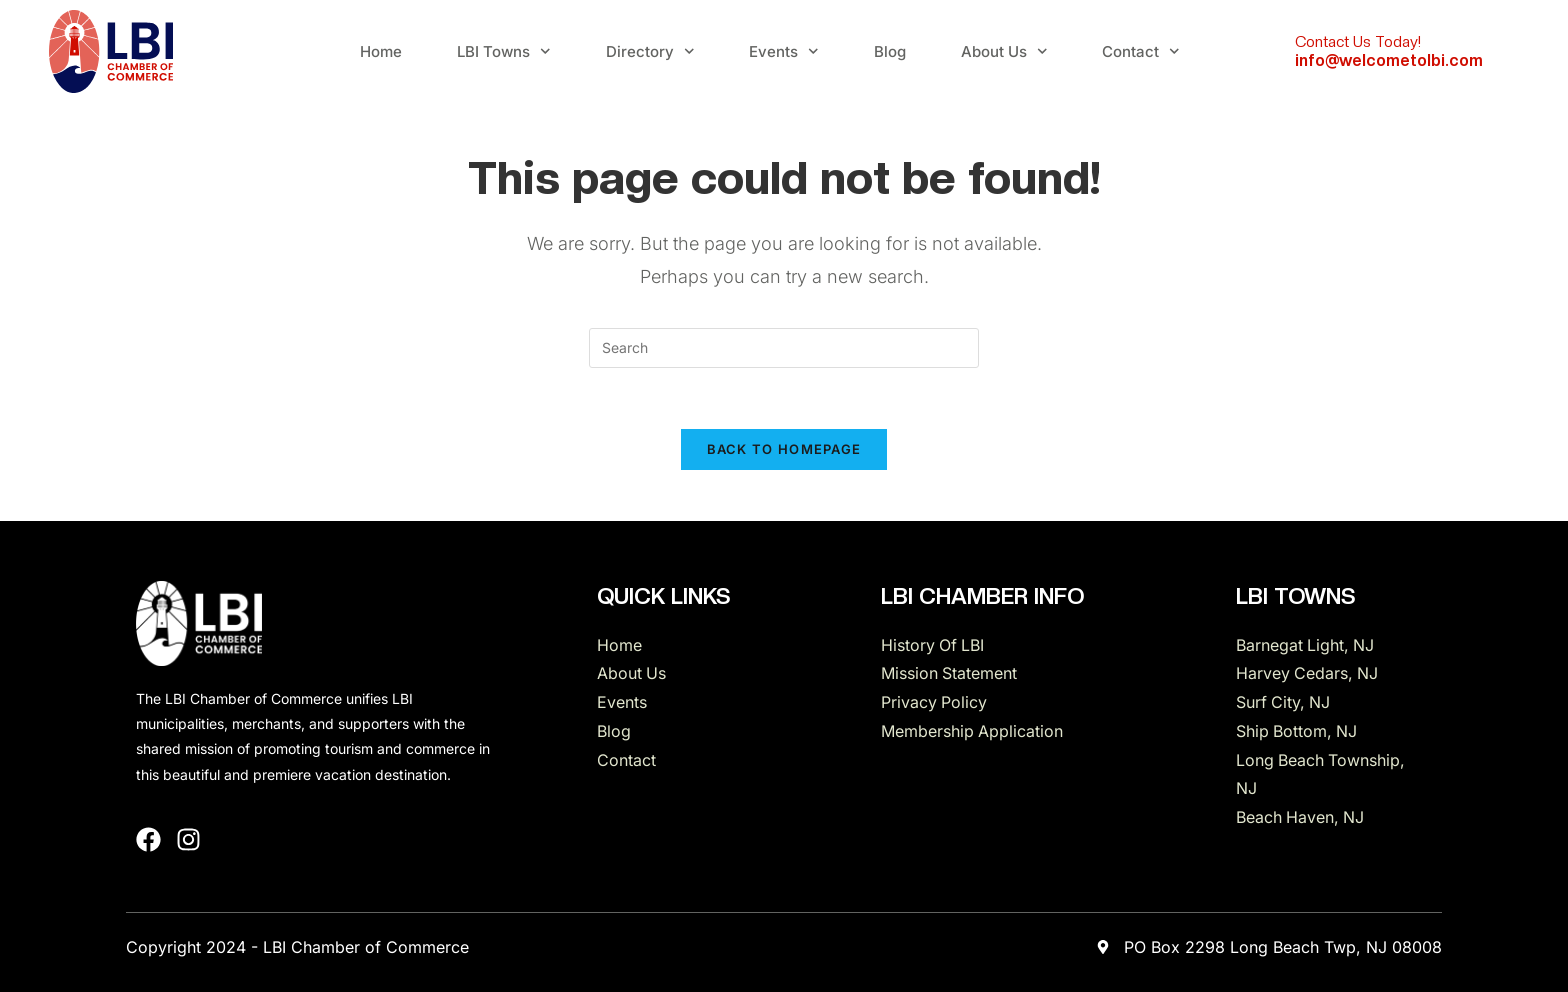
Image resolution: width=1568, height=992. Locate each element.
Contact (1141, 51)
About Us (1004, 51)
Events (784, 51)
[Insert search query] (784, 348)
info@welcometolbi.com (1389, 60)
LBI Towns (504, 51)
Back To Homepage (784, 449)
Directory (650, 51)
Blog (890, 51)
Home (381, 51)
